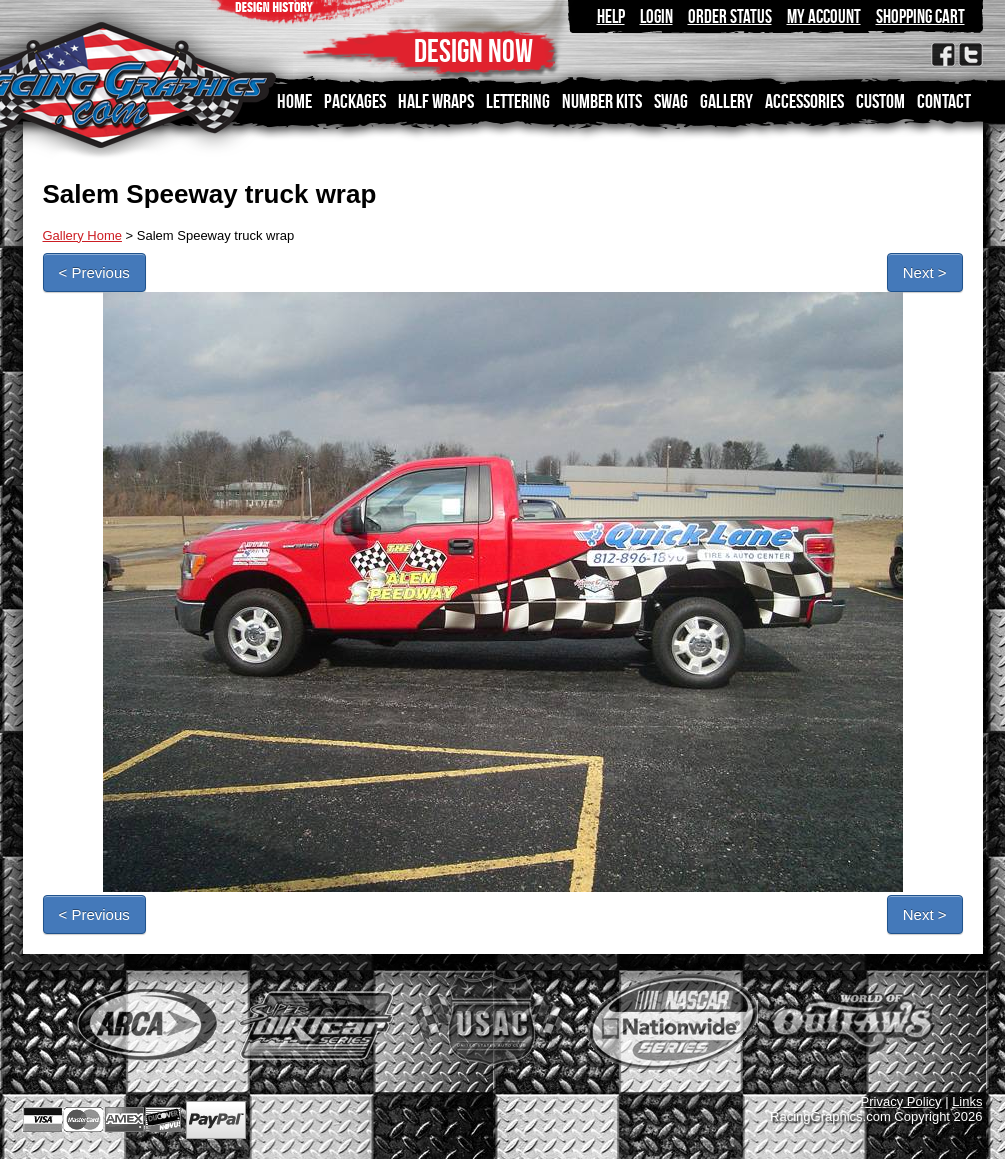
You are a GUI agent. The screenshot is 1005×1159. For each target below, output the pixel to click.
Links (967, 1101)
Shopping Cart (920, 16)
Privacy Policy (901, 1101)
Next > (925, 272)
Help (611, 16)
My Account (824, 16)
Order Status (730, 16)
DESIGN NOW (473, 50)
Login (656, 16)
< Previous (94, 272)
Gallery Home (82, 235)
